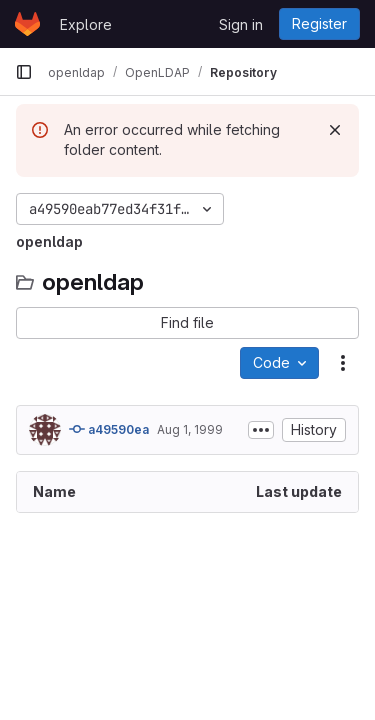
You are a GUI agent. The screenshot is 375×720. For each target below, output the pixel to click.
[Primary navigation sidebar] (24, 72)
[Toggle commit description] (261, 430)
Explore (86, 24)
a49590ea (109, 429)
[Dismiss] (335, 130)
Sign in (241, 24)
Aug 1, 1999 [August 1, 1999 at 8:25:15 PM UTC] (190, 429)
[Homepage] (27, 24)
